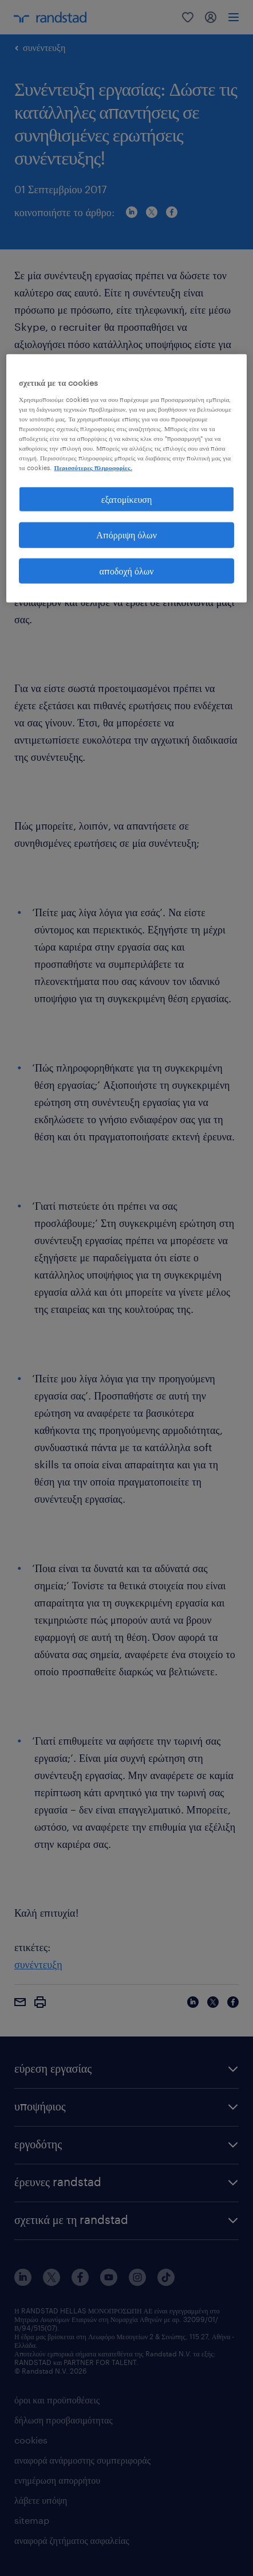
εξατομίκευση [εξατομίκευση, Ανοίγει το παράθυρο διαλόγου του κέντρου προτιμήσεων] (126, 499)
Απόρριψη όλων (126, 534)
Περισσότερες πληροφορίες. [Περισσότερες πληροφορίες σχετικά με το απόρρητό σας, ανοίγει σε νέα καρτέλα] (93, 467)
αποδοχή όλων (127, 570)
